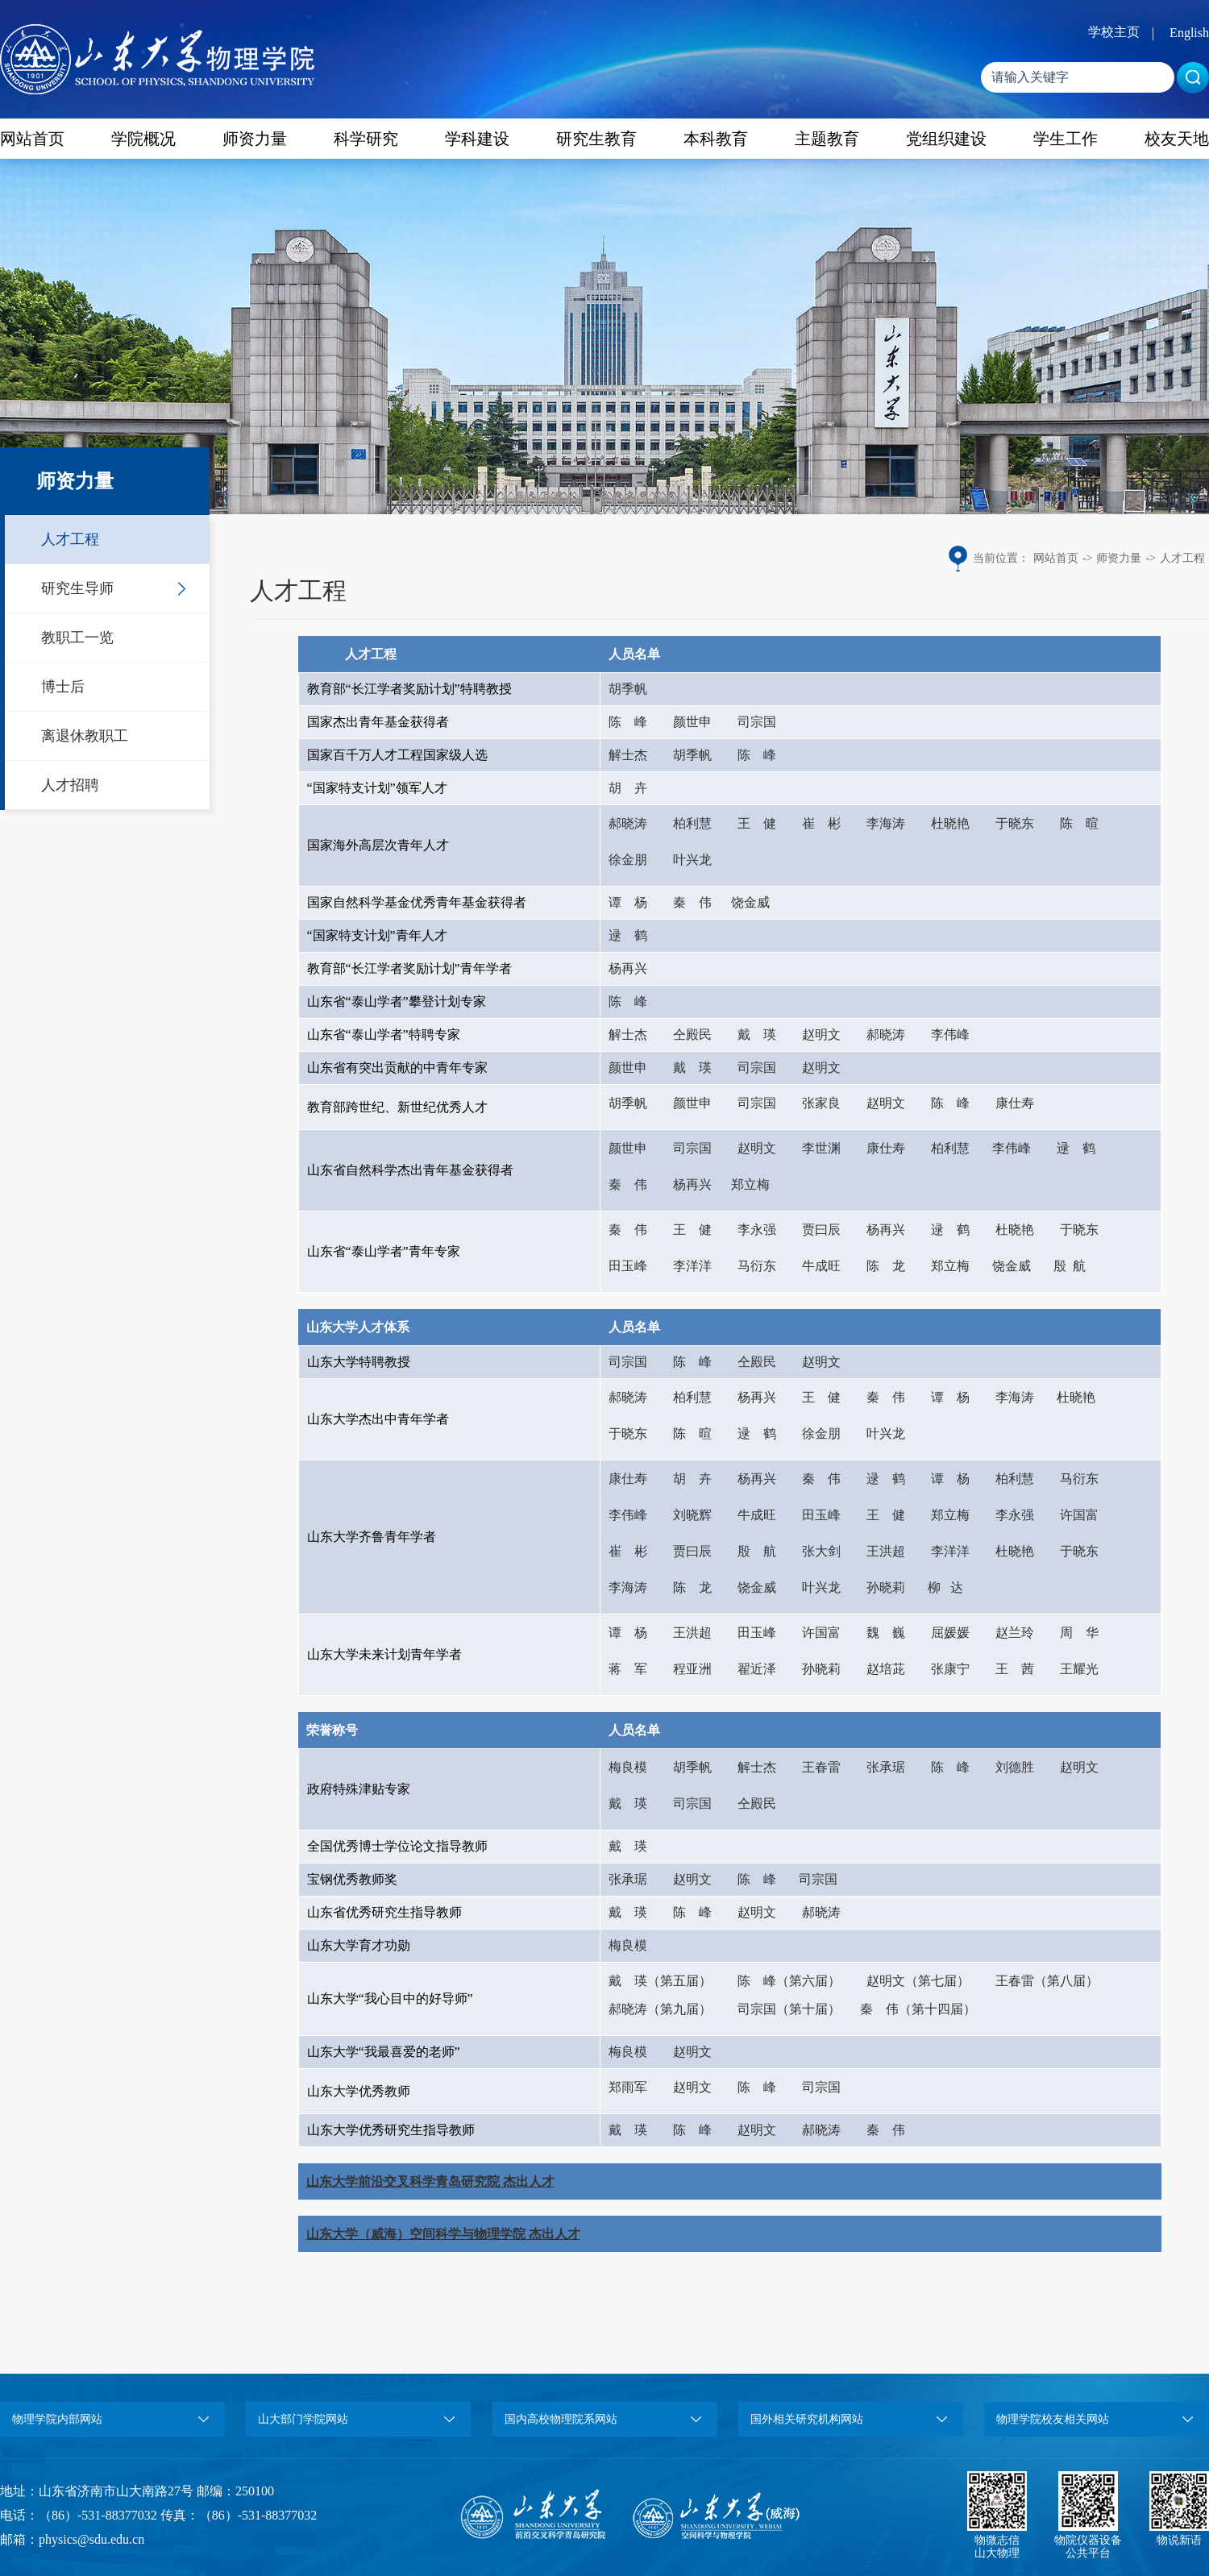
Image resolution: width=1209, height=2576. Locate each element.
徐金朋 (628, 859)
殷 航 (1069, 1266)
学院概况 (143, 138)
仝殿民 (692, 1034)
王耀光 (1079, 1669)
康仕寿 (1014, 1103)
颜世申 (692, 722)
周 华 (1079, 1632)
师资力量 (254, 138)
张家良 (821, 1103)
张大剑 (821, 1551)
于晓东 (1014, 823)
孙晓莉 (885, 1587)
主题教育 (827, 138)
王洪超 (885, 1551)
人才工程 (70, 539)
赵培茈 (885, 1669)
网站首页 (32, 138)
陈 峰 (628, 722)
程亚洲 (692, 1669)
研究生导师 (77, 588)
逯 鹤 (628, 935)
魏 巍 (885, 1632)
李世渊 (821, 1148)
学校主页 (1114, 32)
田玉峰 (628, 1266)
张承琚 (885, 1767)
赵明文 (821, 1034)
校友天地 (1177, 138)
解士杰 (628, 755)
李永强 (756, 1229)
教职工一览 (77, 637)
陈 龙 (885, 1266)
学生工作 (1065, 138)
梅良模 (628, 1767)
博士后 (63, 687)
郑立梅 (750, 1184)
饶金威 (750, 902)
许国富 (1079, 1515)
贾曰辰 (821, 1229)
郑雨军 (628, 2087)
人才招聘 (70, 785)
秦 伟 (692, 902)
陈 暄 (1079, 823)
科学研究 (366, 138)
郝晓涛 (628, 823)
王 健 (756, 823)
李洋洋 (692, 1266)
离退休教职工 (84, 736)
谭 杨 (628, 902)
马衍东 (756, 1266)
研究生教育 (596, 138)
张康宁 (950, 1669)
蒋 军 (628, 1669)
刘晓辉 (692, 1515)
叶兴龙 (692, 859)
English (1189, 32)
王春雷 (821, 1767)
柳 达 (945, 1587)
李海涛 (885, 823)
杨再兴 (628, 968)
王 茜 (1014, 1669)
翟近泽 (756, 1669)
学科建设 (477, 138)
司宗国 (756, 722)
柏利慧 (692, 823)
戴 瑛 (756, 1034)
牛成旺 (821, 1266)
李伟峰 (950, 1034)
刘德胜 (1014, 1767)
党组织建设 (946, 138)
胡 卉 (628, 788)
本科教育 (715, 138)
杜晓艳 (950, 823)
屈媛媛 (950, 1632)
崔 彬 (821, 823)
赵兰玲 (1014, 1632)
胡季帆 (628, 689)
